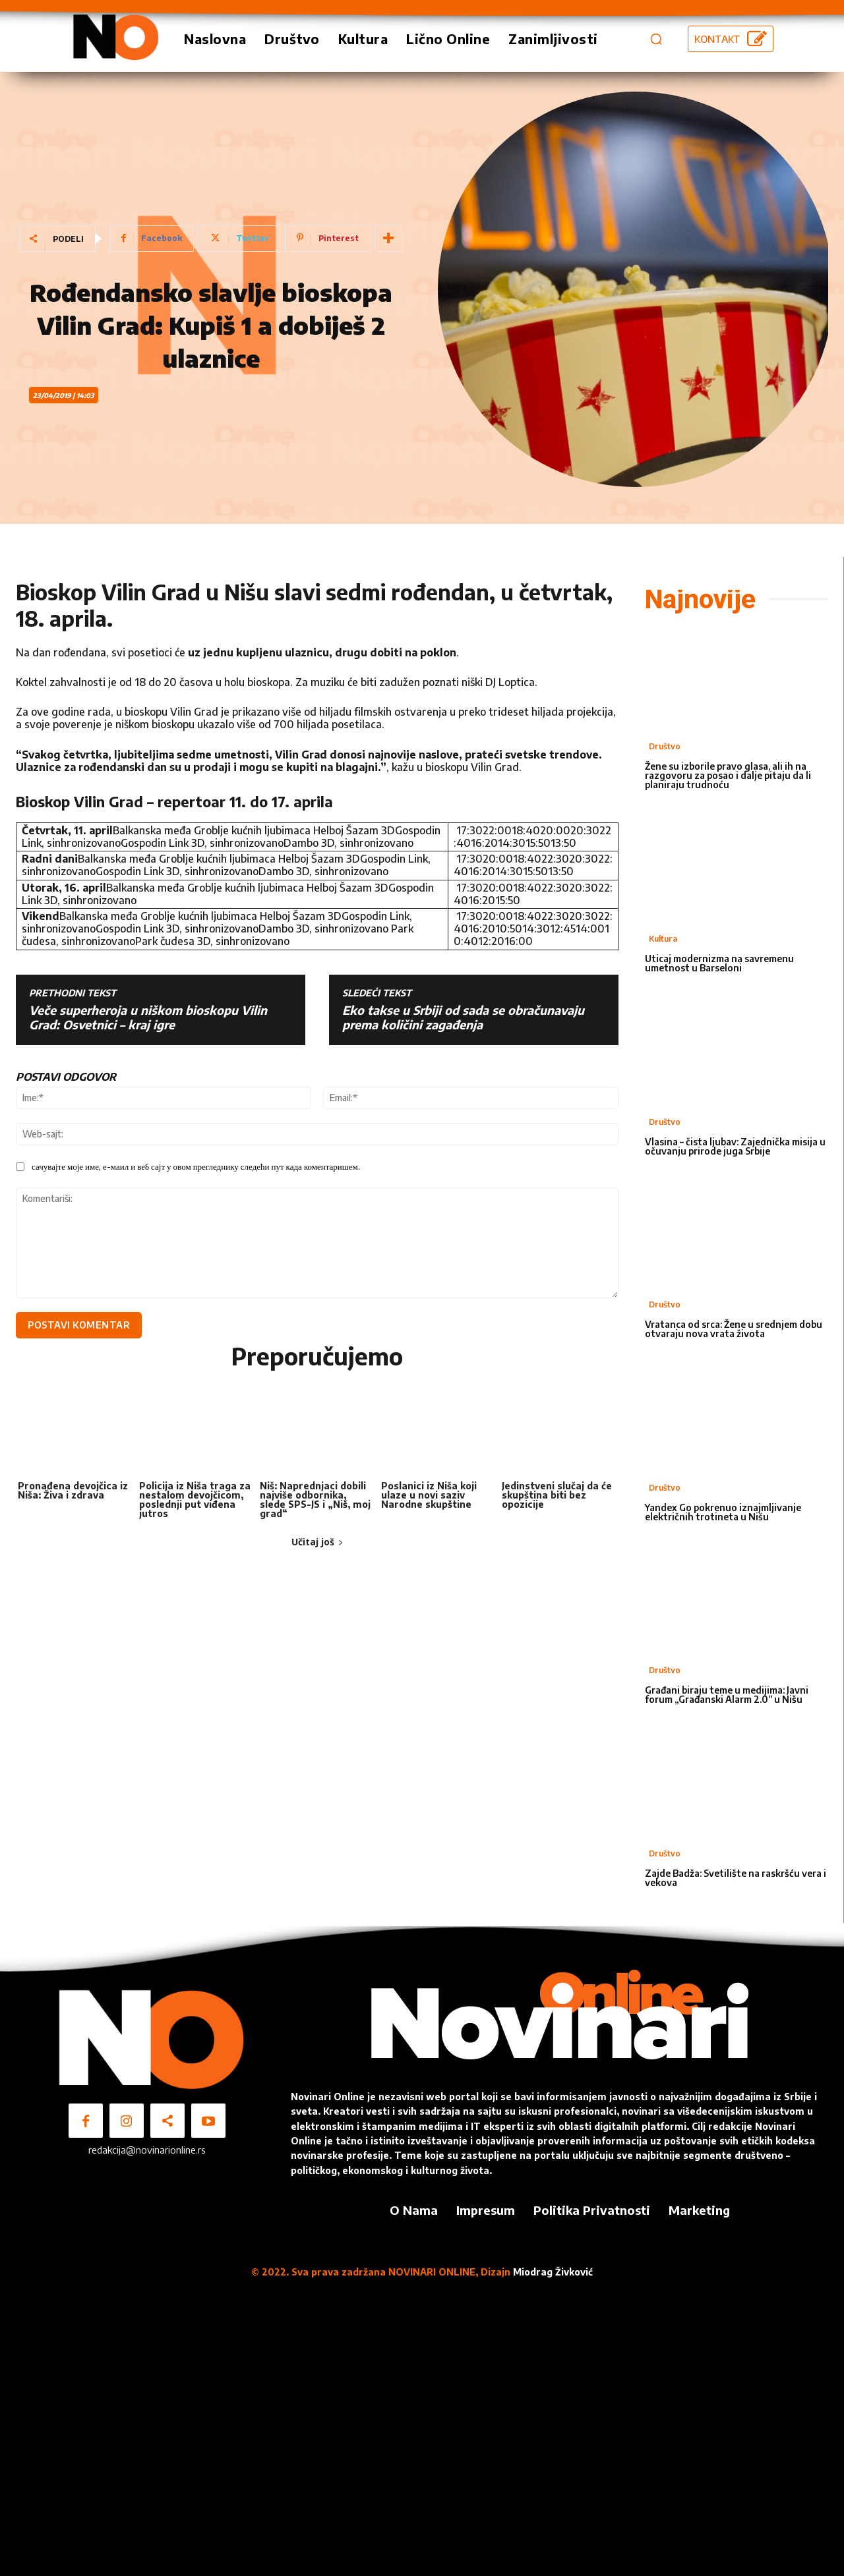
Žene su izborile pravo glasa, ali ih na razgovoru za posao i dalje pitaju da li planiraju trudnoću (728, 775)
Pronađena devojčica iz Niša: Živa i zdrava (73, 1493)
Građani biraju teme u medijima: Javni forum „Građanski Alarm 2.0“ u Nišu (726, 1694)
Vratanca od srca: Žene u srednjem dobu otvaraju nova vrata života (733, 1329)
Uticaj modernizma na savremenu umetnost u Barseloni (719, 963)
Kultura (663, 939)
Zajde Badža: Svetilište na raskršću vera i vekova (735, 1878)
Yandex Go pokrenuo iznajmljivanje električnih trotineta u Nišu (723, 1512)
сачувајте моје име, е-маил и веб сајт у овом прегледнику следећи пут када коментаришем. (196, 1166)
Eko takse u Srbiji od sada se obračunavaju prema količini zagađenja (463, 1017)
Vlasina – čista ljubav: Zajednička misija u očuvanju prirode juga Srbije (735, 1146)
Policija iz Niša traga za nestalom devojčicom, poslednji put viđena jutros (195, 1502)
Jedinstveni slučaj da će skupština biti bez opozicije (557, 1497)
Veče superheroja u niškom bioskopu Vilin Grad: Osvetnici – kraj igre (148, 1017)
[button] (656, 39)
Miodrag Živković (553, 2271)
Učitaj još (317, 1544)
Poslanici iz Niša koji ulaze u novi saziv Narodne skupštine (429, 1497)
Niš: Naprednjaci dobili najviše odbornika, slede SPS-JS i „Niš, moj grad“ (315, 1502)
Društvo (664, 746)
